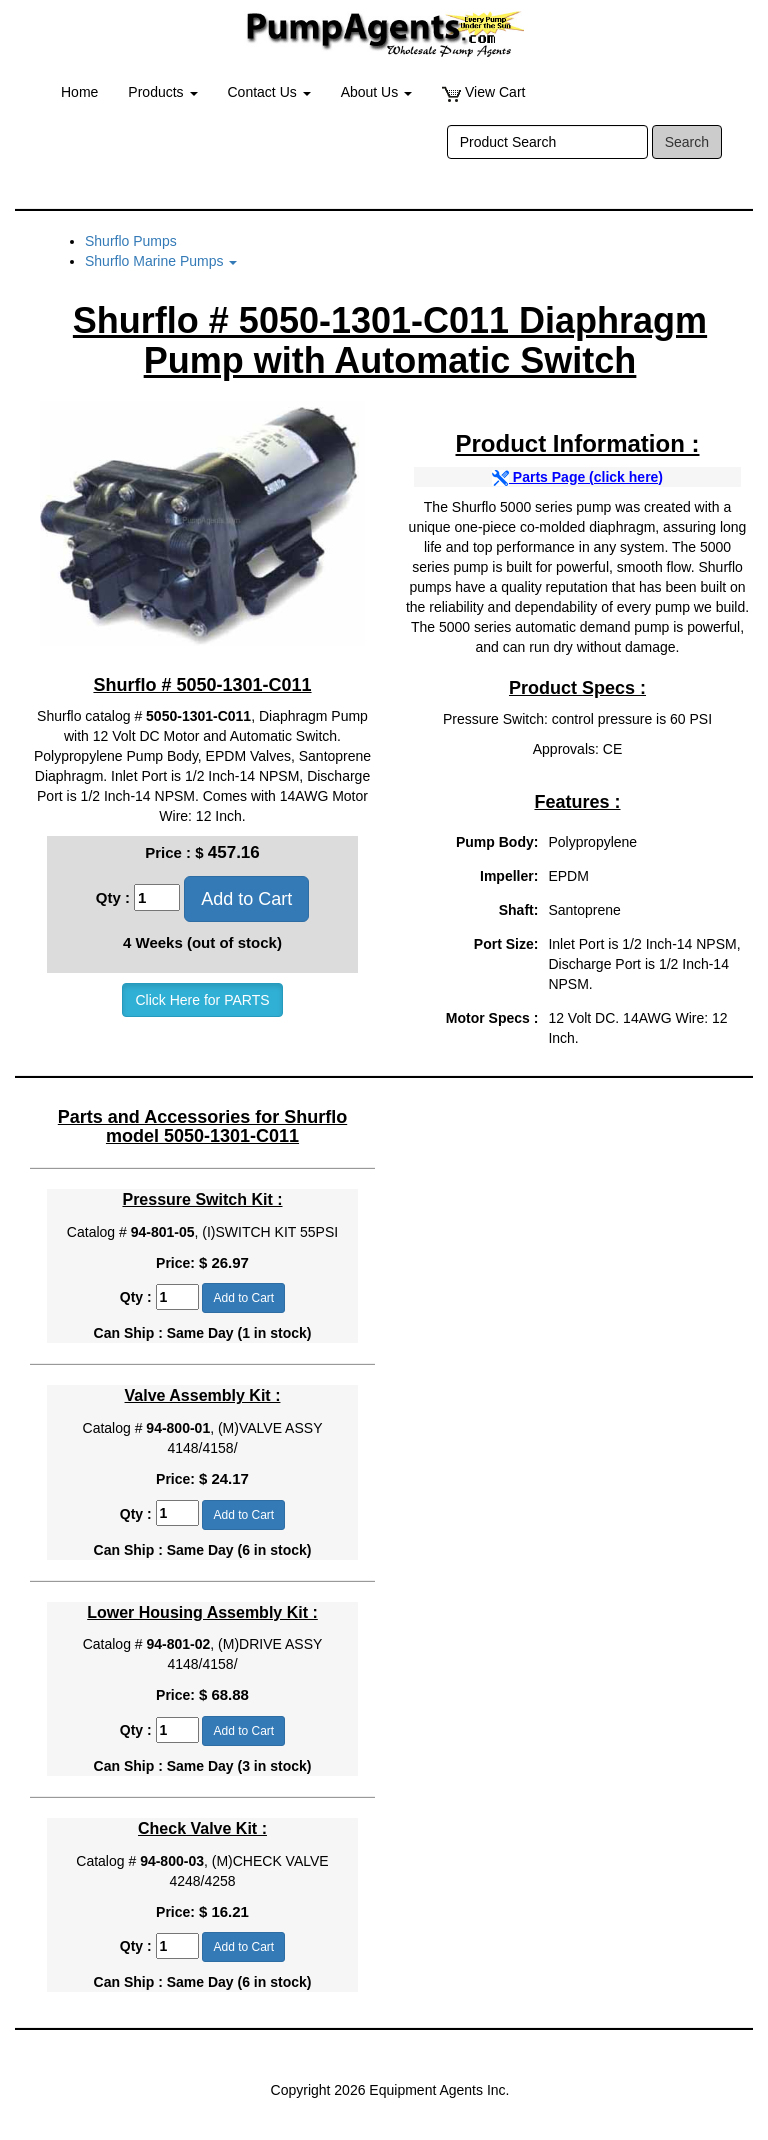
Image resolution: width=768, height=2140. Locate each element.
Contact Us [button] (269, 92)
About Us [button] (376, 92)
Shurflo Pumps (131, 241)
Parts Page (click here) (577, 477)
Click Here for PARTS (202, 1000)
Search (687, 142)
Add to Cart (246, 899)
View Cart (483, 92)
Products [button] (162, 92)
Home (79, 92)
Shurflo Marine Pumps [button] (161, 261)
